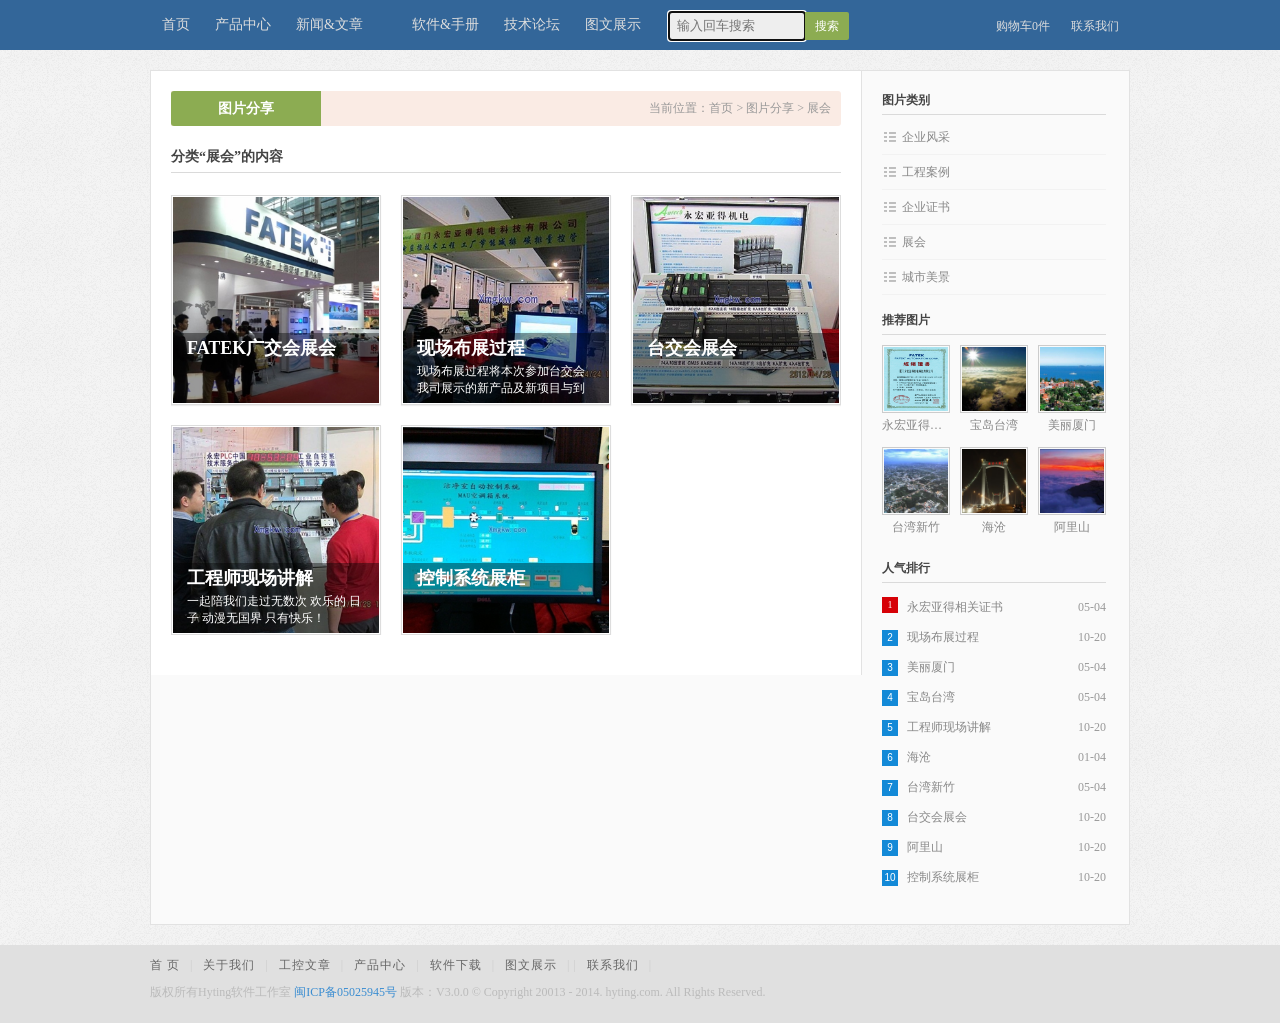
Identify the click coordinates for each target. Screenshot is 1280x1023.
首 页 (165, 965)
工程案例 (926, 172)
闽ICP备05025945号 (345, 992)
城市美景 (926, 277)
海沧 (919, 757)
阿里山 (925, 847)
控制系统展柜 (943, 877)
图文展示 (613, 24)
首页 (176, 24)
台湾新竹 (931, 787)
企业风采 (926, 137)
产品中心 (243, 24)
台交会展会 (937, 817)
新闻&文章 (329, 24)
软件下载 (456, 965)
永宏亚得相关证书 (955, 607)
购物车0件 (1023, 26)
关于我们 (229, 965)
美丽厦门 (931, 667)
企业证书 (926, 207)
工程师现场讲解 (949, 727)
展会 (819, 108)
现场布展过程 (943, 637)
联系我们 (1095, 26)
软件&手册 (445, 24)
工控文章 (305, 965)
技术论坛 (532, 24)
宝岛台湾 (931, 697)
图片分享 (770, 108)
